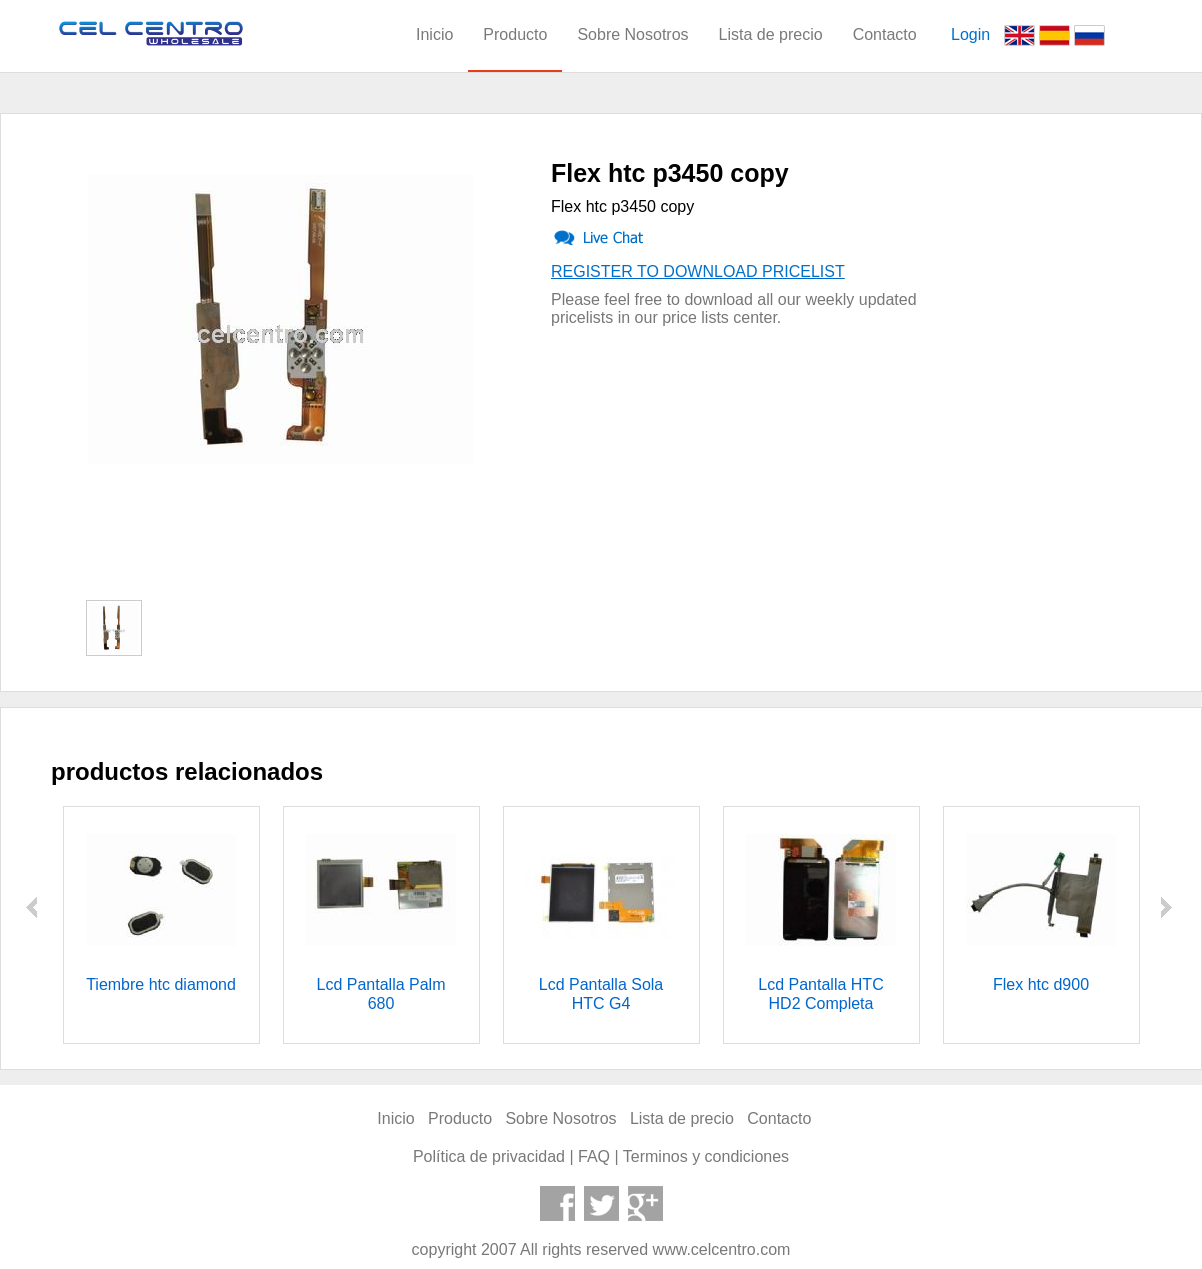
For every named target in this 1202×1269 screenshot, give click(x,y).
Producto (515, 34)
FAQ (594, 1156)
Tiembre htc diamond (161, 984)
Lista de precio (771, 34)
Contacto (885, 34)
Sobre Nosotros (632, 34)
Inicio (434, 34)
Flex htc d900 (1041, 984)
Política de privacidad (489, 1156)
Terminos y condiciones (706, 1156)
